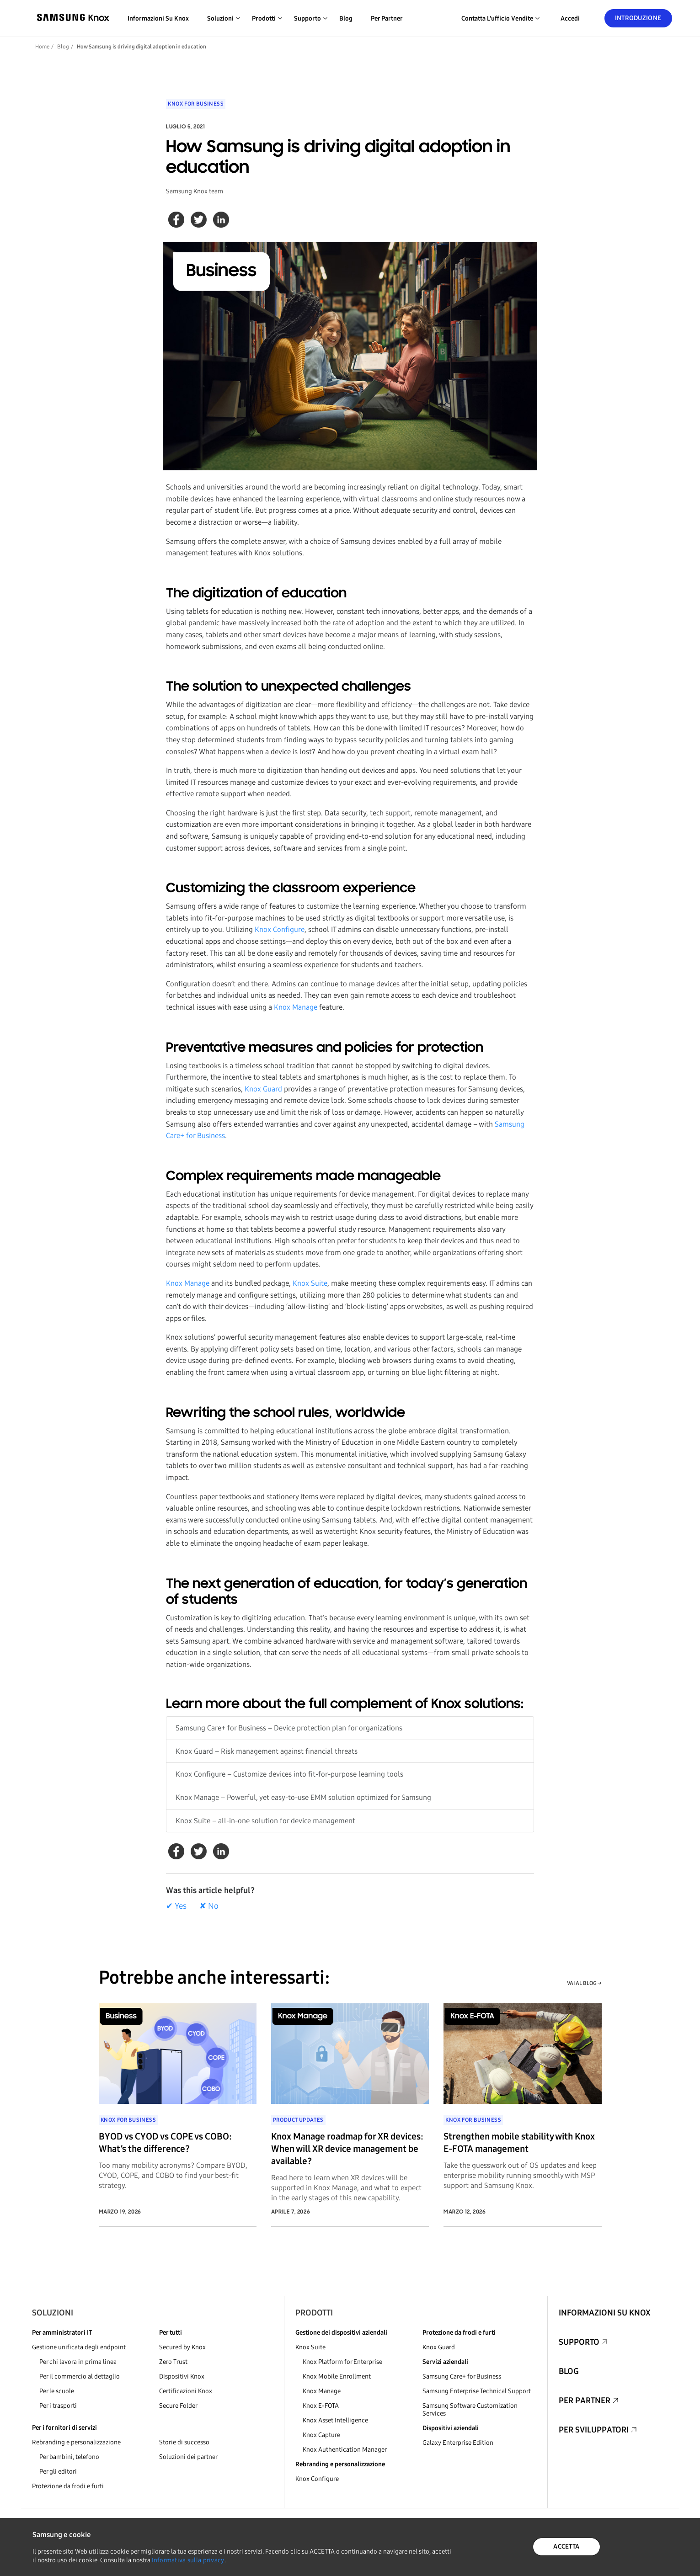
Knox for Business (196, 104)
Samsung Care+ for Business (461, 2376)
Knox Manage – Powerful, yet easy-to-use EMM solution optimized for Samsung (303, 1797)
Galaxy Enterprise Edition (457, 2443)
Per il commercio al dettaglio (79, 2376)
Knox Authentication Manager (345, 2450)
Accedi (570, 18)
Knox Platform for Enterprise (342, 2362)
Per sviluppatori (594, 2430)
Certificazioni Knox (185, 2391)
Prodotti (314, 2313)
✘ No (209, 1906)
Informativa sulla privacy (188, 2560)
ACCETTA (566, 2546)
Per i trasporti (58, 2406)
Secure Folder (178, 2406)
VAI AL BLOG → (584, 1983)
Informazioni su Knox (158, 18)
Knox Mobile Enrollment (337, 2376)
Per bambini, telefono (69, 2457)
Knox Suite (310, 1283)
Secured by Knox (182, 2347)
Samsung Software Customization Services (470, 2409)
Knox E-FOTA (321, 2406)
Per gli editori (58, 2471)
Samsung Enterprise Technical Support (476, 2391)
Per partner (387, 18)
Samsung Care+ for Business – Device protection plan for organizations (289, 1728)
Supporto (579, 2342)
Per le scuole (56, 2391)
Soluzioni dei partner (188, 2457)
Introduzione (638, 18)
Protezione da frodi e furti (68, 2486)
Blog (346, 18)
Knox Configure (280, 929)
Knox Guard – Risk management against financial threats (267, 1751)
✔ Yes (176, 1906)
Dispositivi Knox (181, 2376)
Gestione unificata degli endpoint (79, 2347)
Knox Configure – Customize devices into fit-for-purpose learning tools (289, 1774)
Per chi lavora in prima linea (78, 2362)
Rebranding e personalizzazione (76, 2442)
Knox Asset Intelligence (335, 2420)
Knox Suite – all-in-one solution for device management (265, 1820)
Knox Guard (263, 1089)
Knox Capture (321, 2435)
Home (42, 46)
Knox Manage (295, 1007)
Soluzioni (52, 2313)
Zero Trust (173, 2362)
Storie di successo (184, 2442)
